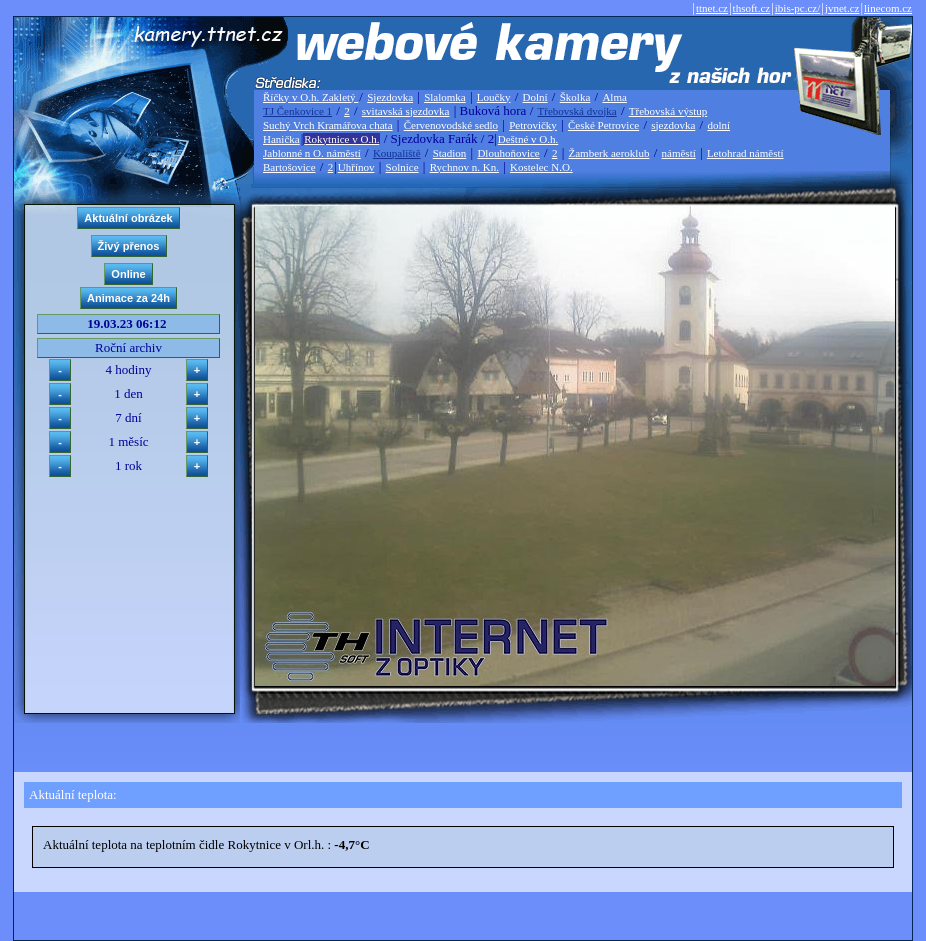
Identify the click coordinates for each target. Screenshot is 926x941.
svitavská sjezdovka (406, 111)
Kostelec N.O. (541, 167)
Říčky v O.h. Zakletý (310, 97)
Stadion (450, 153)
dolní (718, 125)
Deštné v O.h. (528, 139)
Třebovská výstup (668, 111)
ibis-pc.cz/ (798, 8)
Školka (575, 97)
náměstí (679, 153)
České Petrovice (603, 125)
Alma (614, 97)
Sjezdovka (390, 97)
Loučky (494, 97)
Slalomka (445, 97)
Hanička (281, 139)
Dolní (535, 97)
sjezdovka (673, 125)
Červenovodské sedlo (451, 125)
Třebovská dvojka (577, 111)
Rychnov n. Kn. (464, 167)
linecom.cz (888, 8)
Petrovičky (533, 125)
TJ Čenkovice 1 (297, 111)
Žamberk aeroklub (608, 153)
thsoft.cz (752, 8)
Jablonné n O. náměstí (312, 153)
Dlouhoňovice (508, 153)
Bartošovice (289, 167)
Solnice (402, 167)
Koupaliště (397, 153)
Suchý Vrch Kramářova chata (328, 125)
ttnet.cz (712, 8)
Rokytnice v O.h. (341, 139)
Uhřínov (356, 167)
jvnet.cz (842, 8)
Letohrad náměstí (745, 153)
